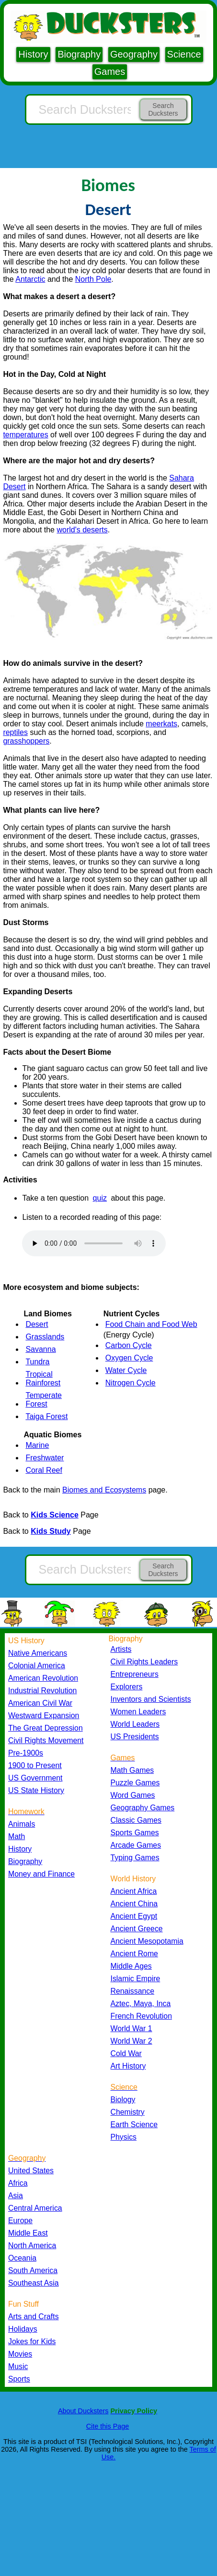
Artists (121, 1649)
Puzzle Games (135, 1783)
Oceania (22, 2258)
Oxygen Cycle (129, 1358)
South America (32, 2270)
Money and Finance (41, 1874)
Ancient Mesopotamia (147, 1941)
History (33, 54)
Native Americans (37, 1653)
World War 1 (131, 2028)
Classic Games (136, 1820)
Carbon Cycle (128, 1345)
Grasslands (44, 1337)
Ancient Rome (134, 1954)
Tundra (37, 1362)
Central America (35, 2208)
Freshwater (44, 1458)
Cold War (126, 2053)
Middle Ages (131, 1966)
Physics (124, 2137)
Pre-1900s (25, 1753)
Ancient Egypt (134, 1916)
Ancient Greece (137, 1929)
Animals (21, 1824)
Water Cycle (126, 1370)
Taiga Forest (46, 1416)
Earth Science (134, 2124)
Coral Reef (43, 1470)
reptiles (15, 732)
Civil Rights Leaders (144, 1662)
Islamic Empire (135, 1978)
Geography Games (143, 1808)
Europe (20, 2220)
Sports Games (135, 1833)
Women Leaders (138, 1712)
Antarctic (30, 279)
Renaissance (133, 1991)
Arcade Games (136, 1845)
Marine (37, 1445)
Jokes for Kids (32, 2341)
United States (31, 2171)
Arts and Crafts (33, 2316)
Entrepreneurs (135, 1674)
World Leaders (135, 1724)
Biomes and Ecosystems (104, 1490)
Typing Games (135, 1858)
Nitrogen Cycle (130, 1383)
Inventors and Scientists (151, 1699)
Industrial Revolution (42, 1690)
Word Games (133, 1795)
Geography (134, 54)
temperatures (25, 435)
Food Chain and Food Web (151, 1324)
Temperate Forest (43, 1399)
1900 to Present (35, 1765)
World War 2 (131, 2041)
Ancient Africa (134, 1891)
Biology (123, 2099)
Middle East (28, 2233)
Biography (79, 54)
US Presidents (135, 1737)
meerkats (161, 724)
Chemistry (128, 2112)
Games (109, 71)
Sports (19, 2379)
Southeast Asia (33, 2283)
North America (32, 2245)
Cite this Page (107, 2426)
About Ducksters (83, 2411)
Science (184, 54)
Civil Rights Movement (45, 1740)
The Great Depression (45, 1728)
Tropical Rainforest (42, 1378)
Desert (36, 1324)
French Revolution (141, 2016)
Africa (17, 2183)
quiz (100, 1198)
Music (18, 2366)
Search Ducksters (163, 109)
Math (16, 1836)
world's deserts (82, 530)
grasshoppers (26, 741)
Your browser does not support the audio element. (94, 1243)
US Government (35, 1778)
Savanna (40, 1349)
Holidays (22, 2329)
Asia (15, 2195)
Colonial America (36, 1665)
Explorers (127, 1687)
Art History (128, 2066)
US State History (36, 1790)
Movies (20, 2354)
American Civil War (40, 1703)
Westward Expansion (43, 1715)
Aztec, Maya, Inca (141, 2003)
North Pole (93, 279)
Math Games (132, 1770)
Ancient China (134, 1904)
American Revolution (43, 1678)
